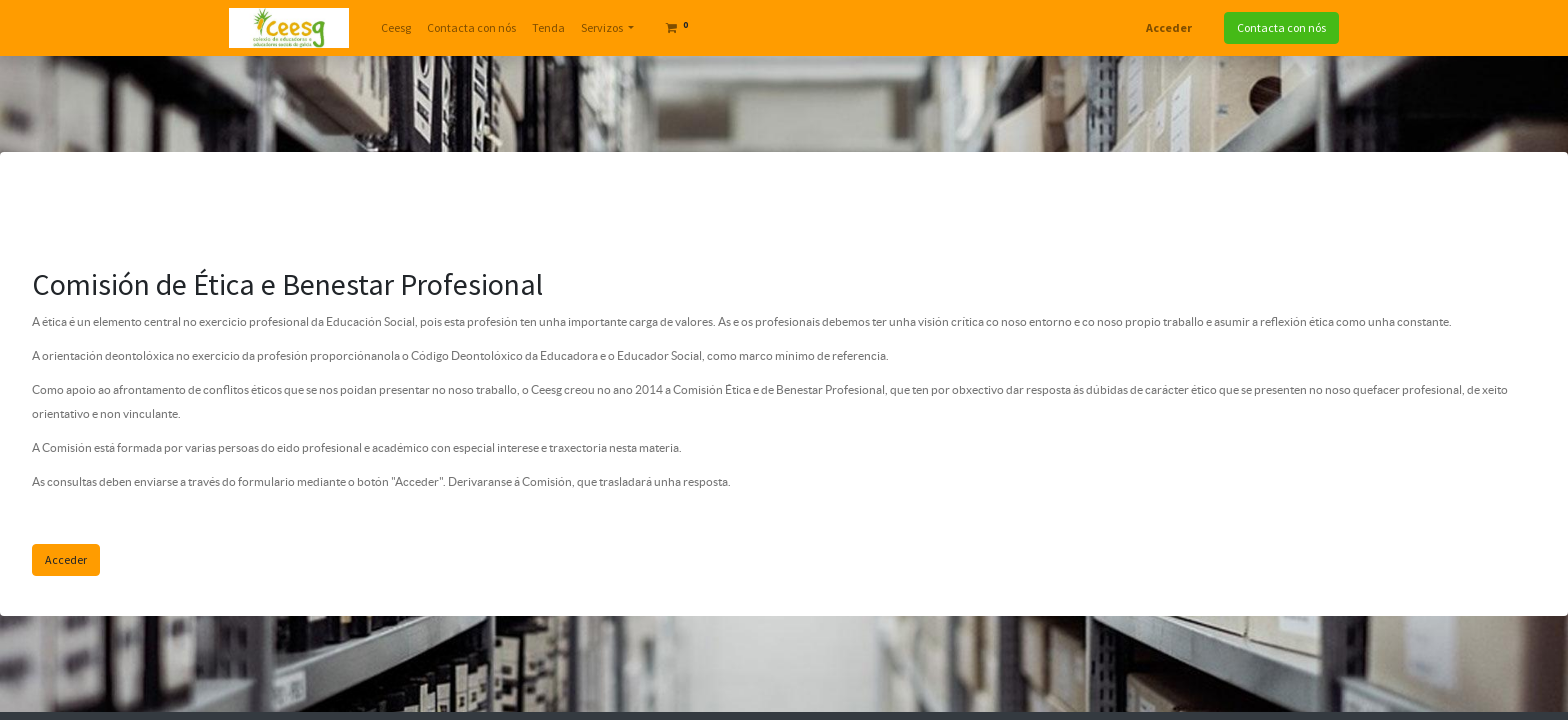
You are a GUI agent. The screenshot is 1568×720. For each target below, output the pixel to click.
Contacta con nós (1281, 27)
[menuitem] (396, 28)
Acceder (1169, 27)
